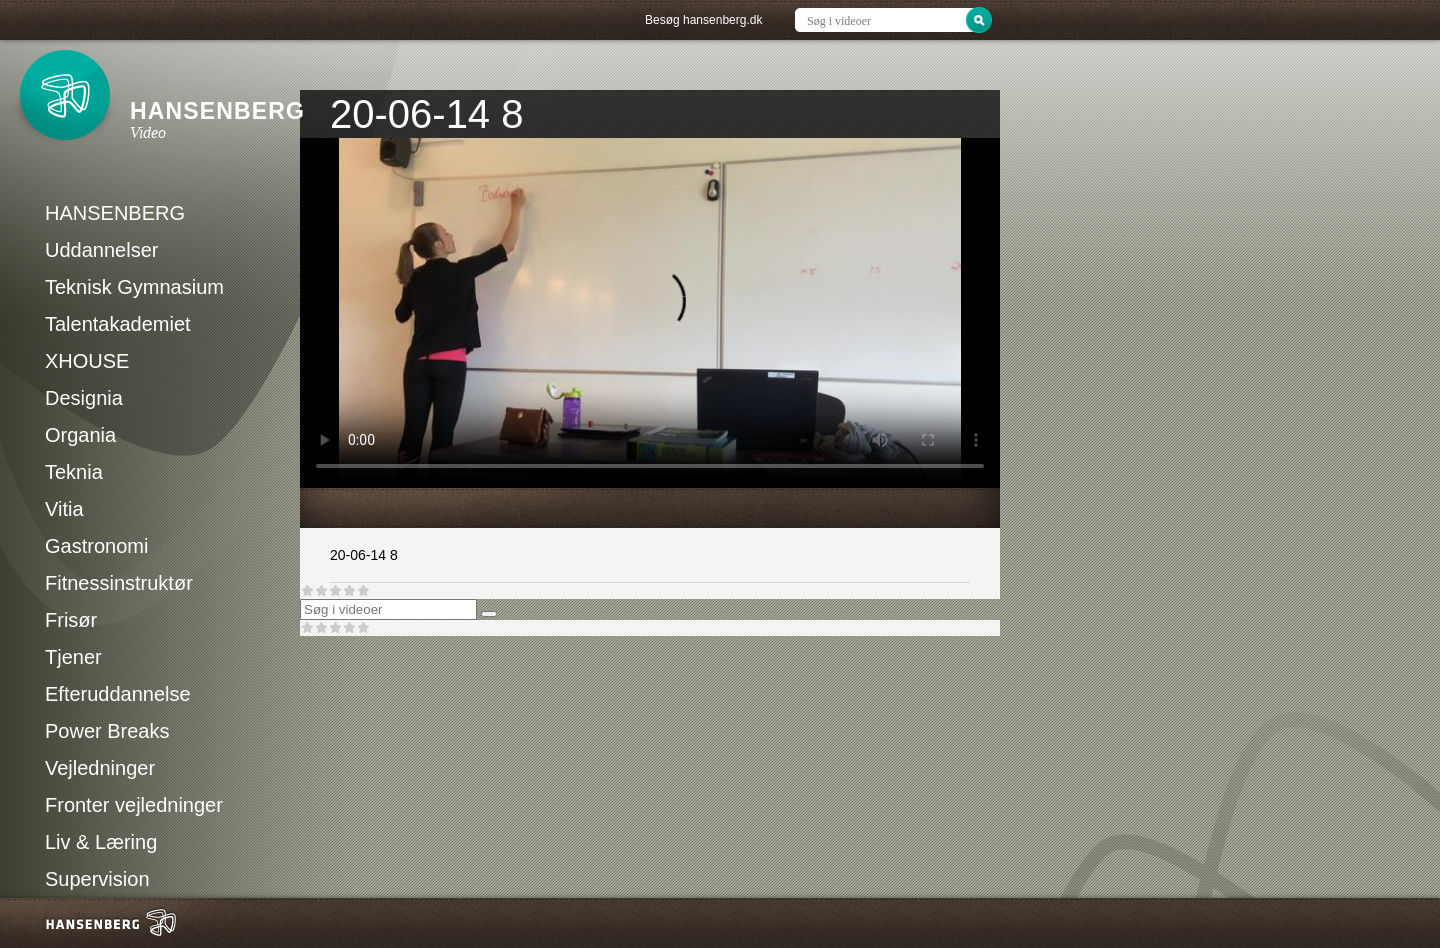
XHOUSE (87, 361)
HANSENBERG (115, 213)
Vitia (64, 509)
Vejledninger (100, 768)
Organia (80, 435)
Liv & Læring (101, 842)
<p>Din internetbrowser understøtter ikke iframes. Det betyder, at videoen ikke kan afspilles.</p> (650, 313)
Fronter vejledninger (134, 805)
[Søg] (489, 614)
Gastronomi (96, 546)
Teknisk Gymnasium (134, 287)
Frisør (71, 620)
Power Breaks (107, 731)
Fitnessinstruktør (119, 583)
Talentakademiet (118, 324)
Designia (84, 398)
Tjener (73, 657)
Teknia (74, 472)
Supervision (97, 879)
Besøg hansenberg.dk (703, 20)
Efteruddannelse (118, 694)
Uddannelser (101, 250)
